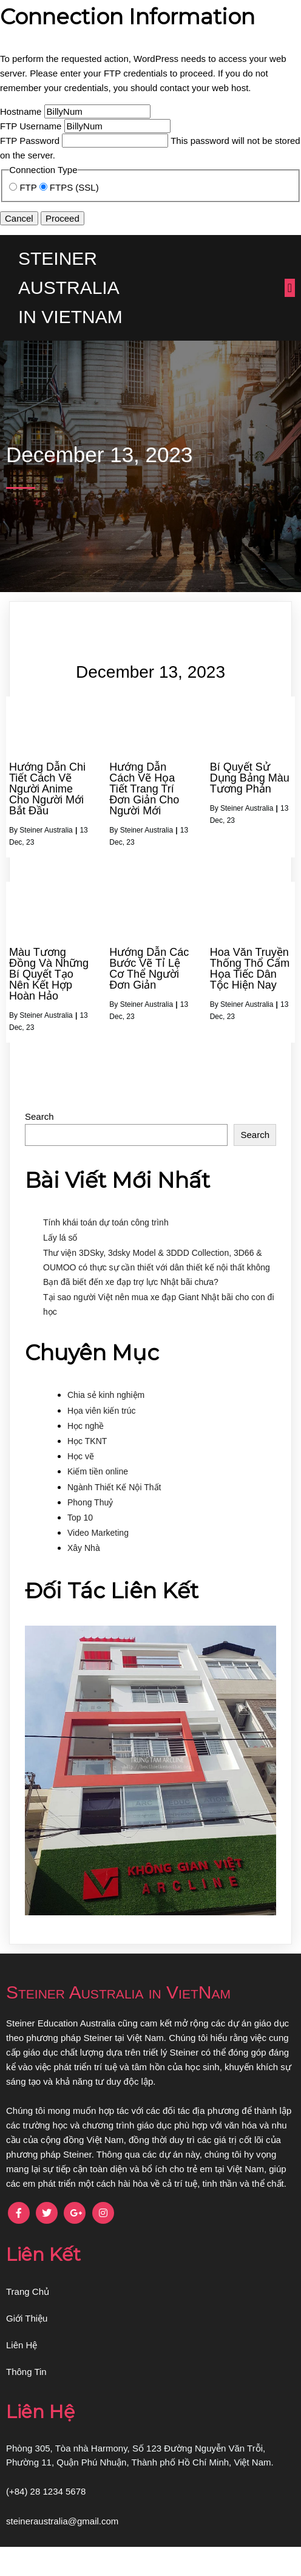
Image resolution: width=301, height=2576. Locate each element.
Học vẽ (80, 1485)
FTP (24, 187)
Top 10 (80, 1547)
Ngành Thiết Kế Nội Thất (114, 1516)
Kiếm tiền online (97, 1500)
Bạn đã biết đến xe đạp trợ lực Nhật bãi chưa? (130, 1311)
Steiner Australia (45, 859)
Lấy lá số (60, 1267)
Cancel (19, 218)
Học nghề (85, 1455)
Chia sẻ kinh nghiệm (105, 1424)
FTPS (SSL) (69, 187)
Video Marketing (98, 1562)
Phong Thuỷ (90, 1531)
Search (39, 1145)
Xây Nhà (83, 1577)
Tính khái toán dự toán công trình (106, 1251)
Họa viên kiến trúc (101, 1440)
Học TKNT (87, 1470)
